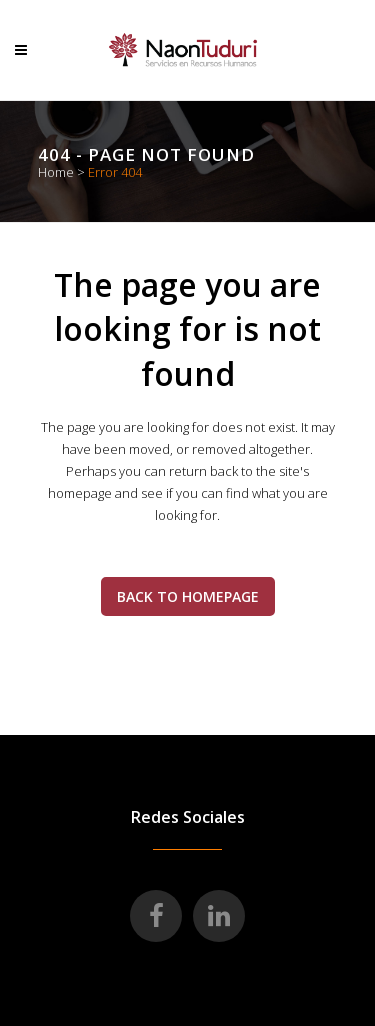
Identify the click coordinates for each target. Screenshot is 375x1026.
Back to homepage (188, 596)
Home (56, 172)
